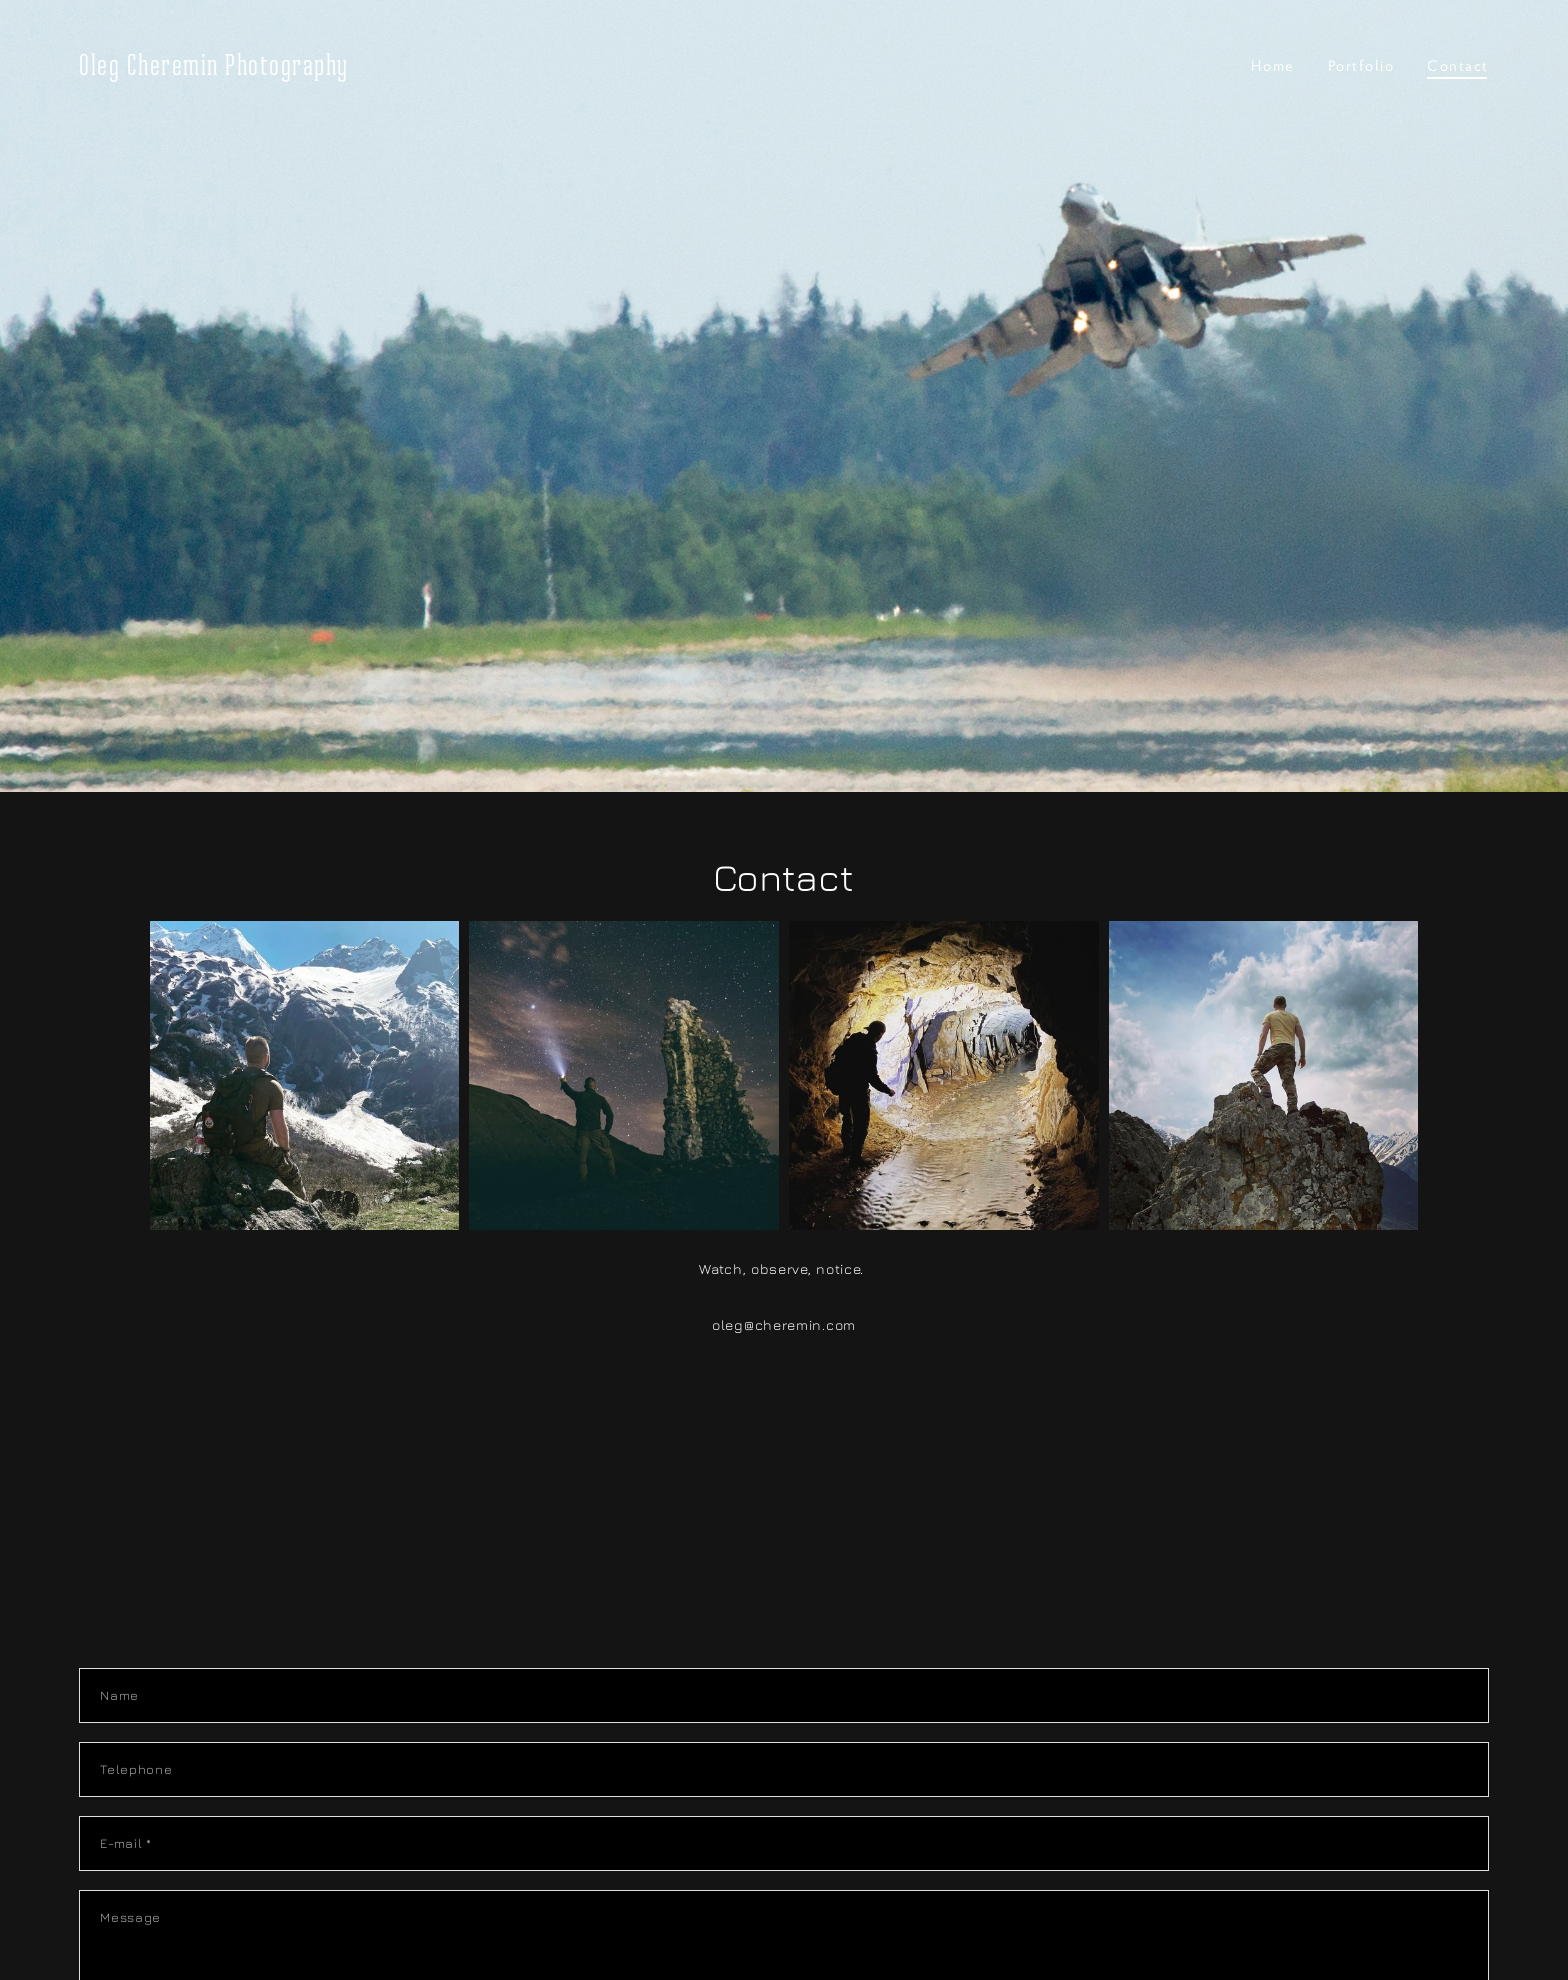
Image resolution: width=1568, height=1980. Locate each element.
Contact (1458, 65)
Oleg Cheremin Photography (214, 65)
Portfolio (1361, 65)
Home (1273, 65)
